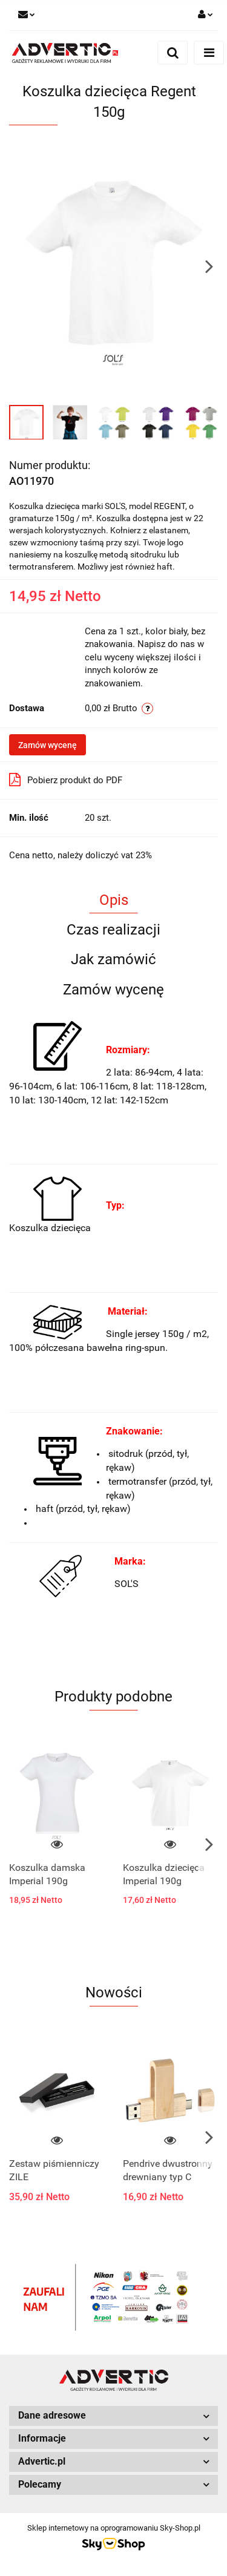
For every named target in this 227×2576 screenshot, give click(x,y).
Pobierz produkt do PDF (65, 779)
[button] (113, 2416)
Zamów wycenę (47, 745)
